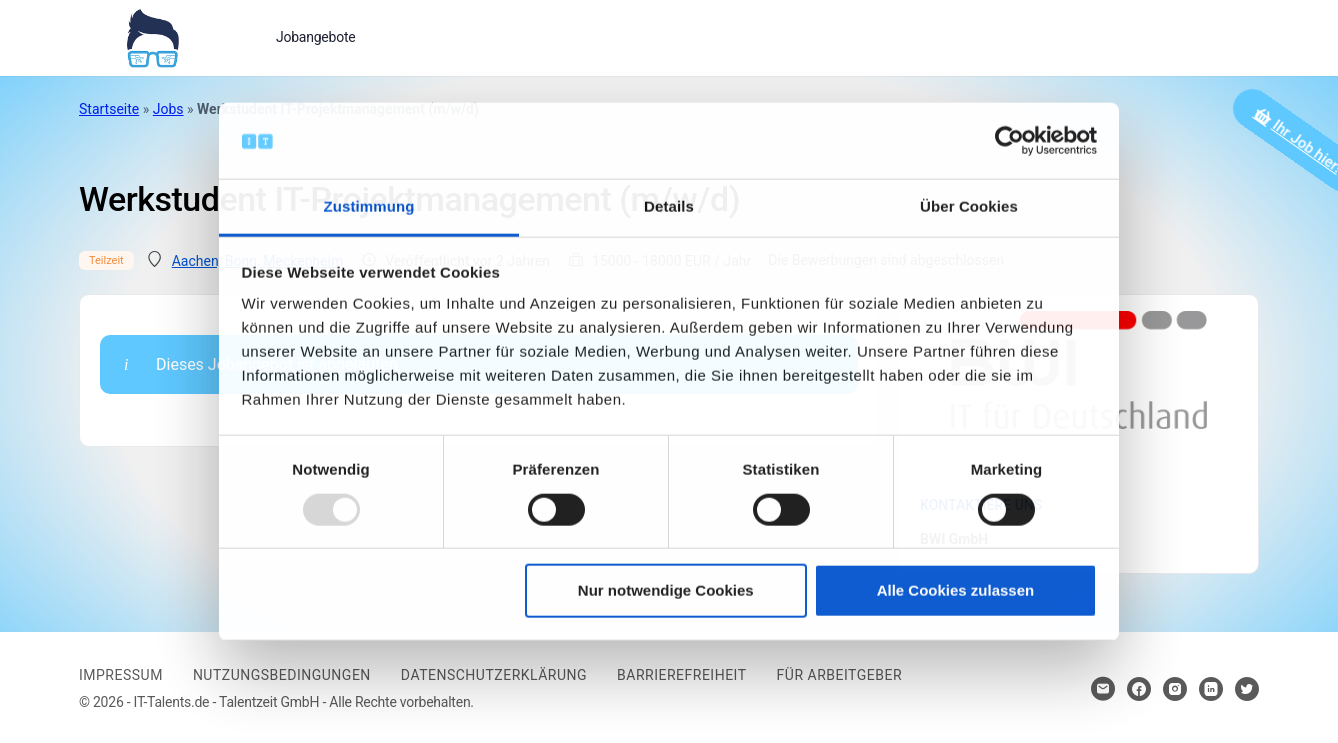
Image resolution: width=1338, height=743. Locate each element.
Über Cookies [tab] (969, 206)
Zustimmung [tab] (369, 206)
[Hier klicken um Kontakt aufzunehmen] (1103, 689)
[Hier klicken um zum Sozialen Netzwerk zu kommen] (1139, 689)
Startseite (109, 109)
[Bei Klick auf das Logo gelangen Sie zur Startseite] (152, 36)
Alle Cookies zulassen (956, 590)
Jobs (168, 109)
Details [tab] (669, 206)
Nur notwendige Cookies (666, 590)
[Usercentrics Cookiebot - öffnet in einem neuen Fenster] (1009, 141)
